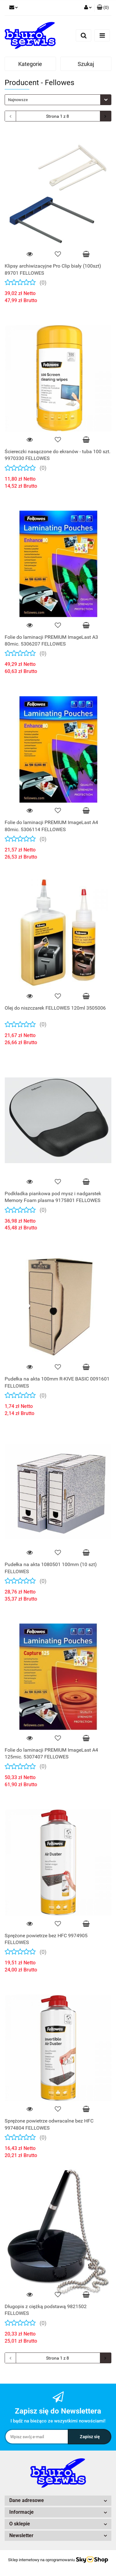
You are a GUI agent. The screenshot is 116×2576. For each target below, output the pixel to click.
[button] (102, 7)
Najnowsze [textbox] (18, 99)
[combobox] (58, 99)
